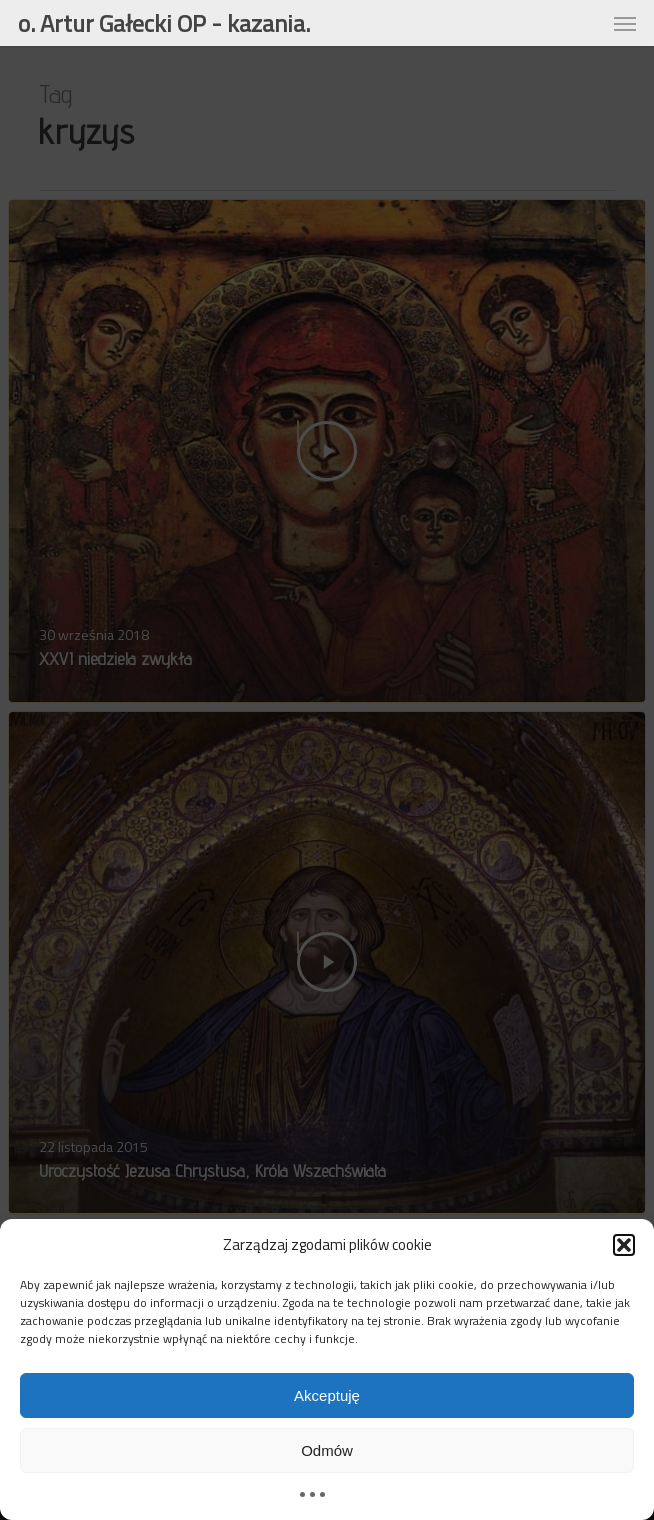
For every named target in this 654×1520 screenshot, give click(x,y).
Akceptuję (327, 1395)
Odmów (327, 1450)
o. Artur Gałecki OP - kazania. (164, 23)
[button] (624, 1245)
